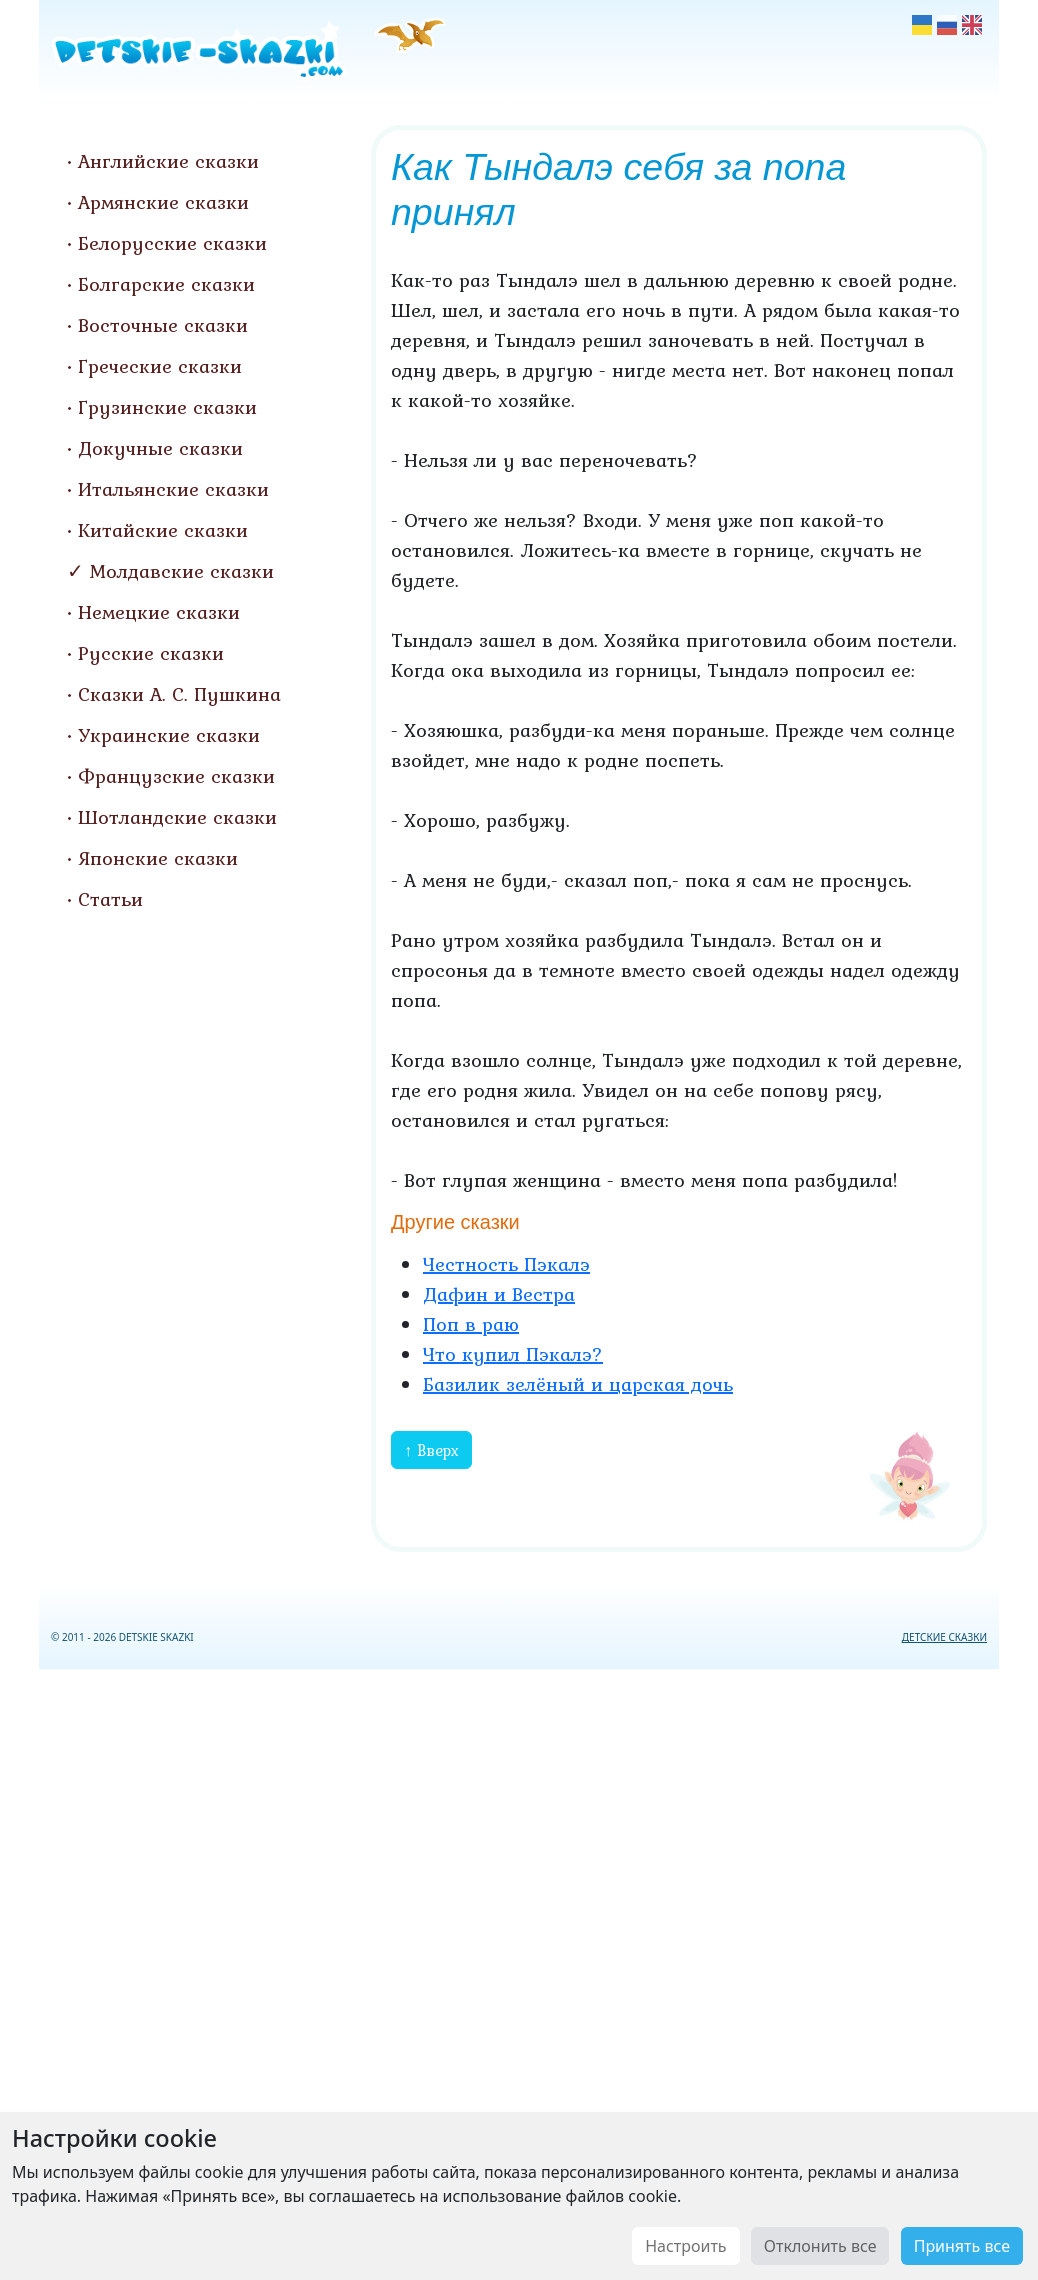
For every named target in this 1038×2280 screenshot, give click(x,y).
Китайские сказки (163, 530)
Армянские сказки (163, 202)
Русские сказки (151, 653)
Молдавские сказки (182, 571)
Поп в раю (471, 1324)
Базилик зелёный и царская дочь (578, 1384)
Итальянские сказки (173, 489)
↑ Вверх (431, 1450)
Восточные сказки (163, 325)
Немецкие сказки (159, 612)
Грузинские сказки (167, 407)
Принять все (962, 2246)
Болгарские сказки (166, 284)
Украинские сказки (169, 735)
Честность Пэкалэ (506, 1264)
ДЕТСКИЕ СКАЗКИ (944, 1637)
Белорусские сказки (172, 243)
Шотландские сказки (177, 817)
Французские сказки (176, 776)
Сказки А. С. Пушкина (179, 694)
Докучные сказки (160, 448)
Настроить (685, 2246)
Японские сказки (158, 858)
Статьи (110, 899)
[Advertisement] (519, 1970)
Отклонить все (820, 2246)
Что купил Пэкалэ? (513, 1354)
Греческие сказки (160, 366)
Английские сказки (168, 161)
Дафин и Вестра (499, 1294)
